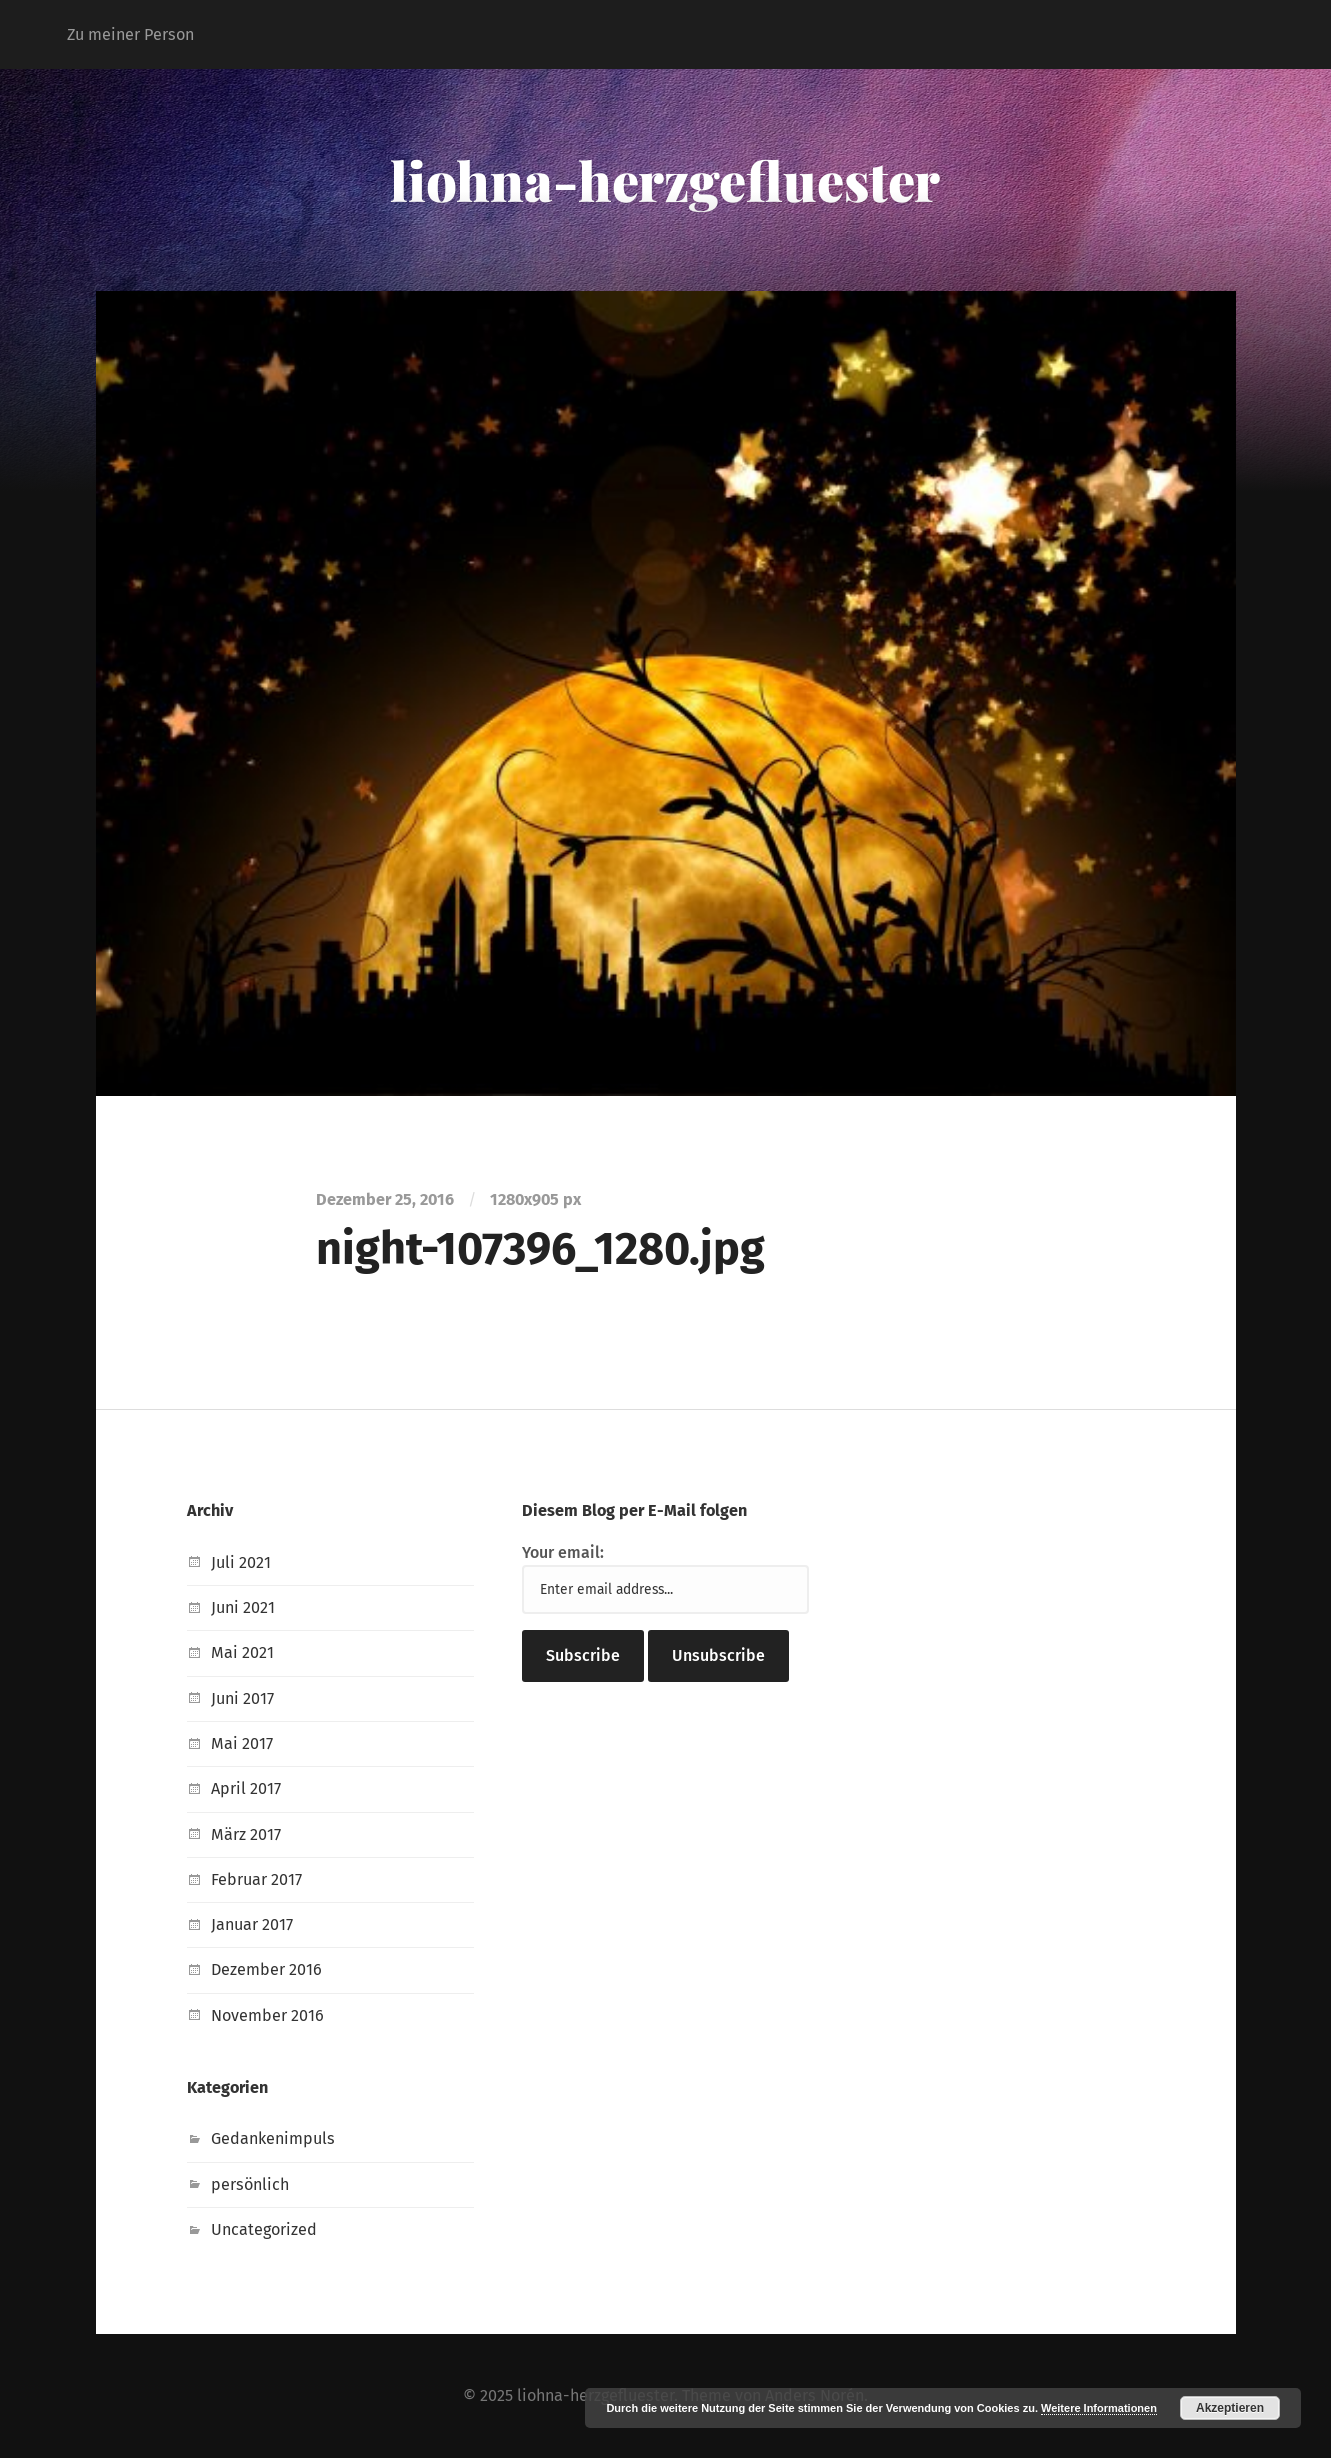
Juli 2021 (241, 1562)
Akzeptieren (1230, 2408)
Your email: (563, 1552)
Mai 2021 (242, 1652)
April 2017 (246, 1788)
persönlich (250, 2184)
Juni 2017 (242, 1698)
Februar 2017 (256, 1879)
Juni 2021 (243, 1607)
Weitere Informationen (1099, 2408)
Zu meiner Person (130, 34)
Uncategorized (264, 2229)
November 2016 (267, 2015)
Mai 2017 (242, 1743)
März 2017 (246, 1834)
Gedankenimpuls (273, 2138)
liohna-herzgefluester (665, 180)
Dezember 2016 (266, 1969)
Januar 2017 (252, 1924)
